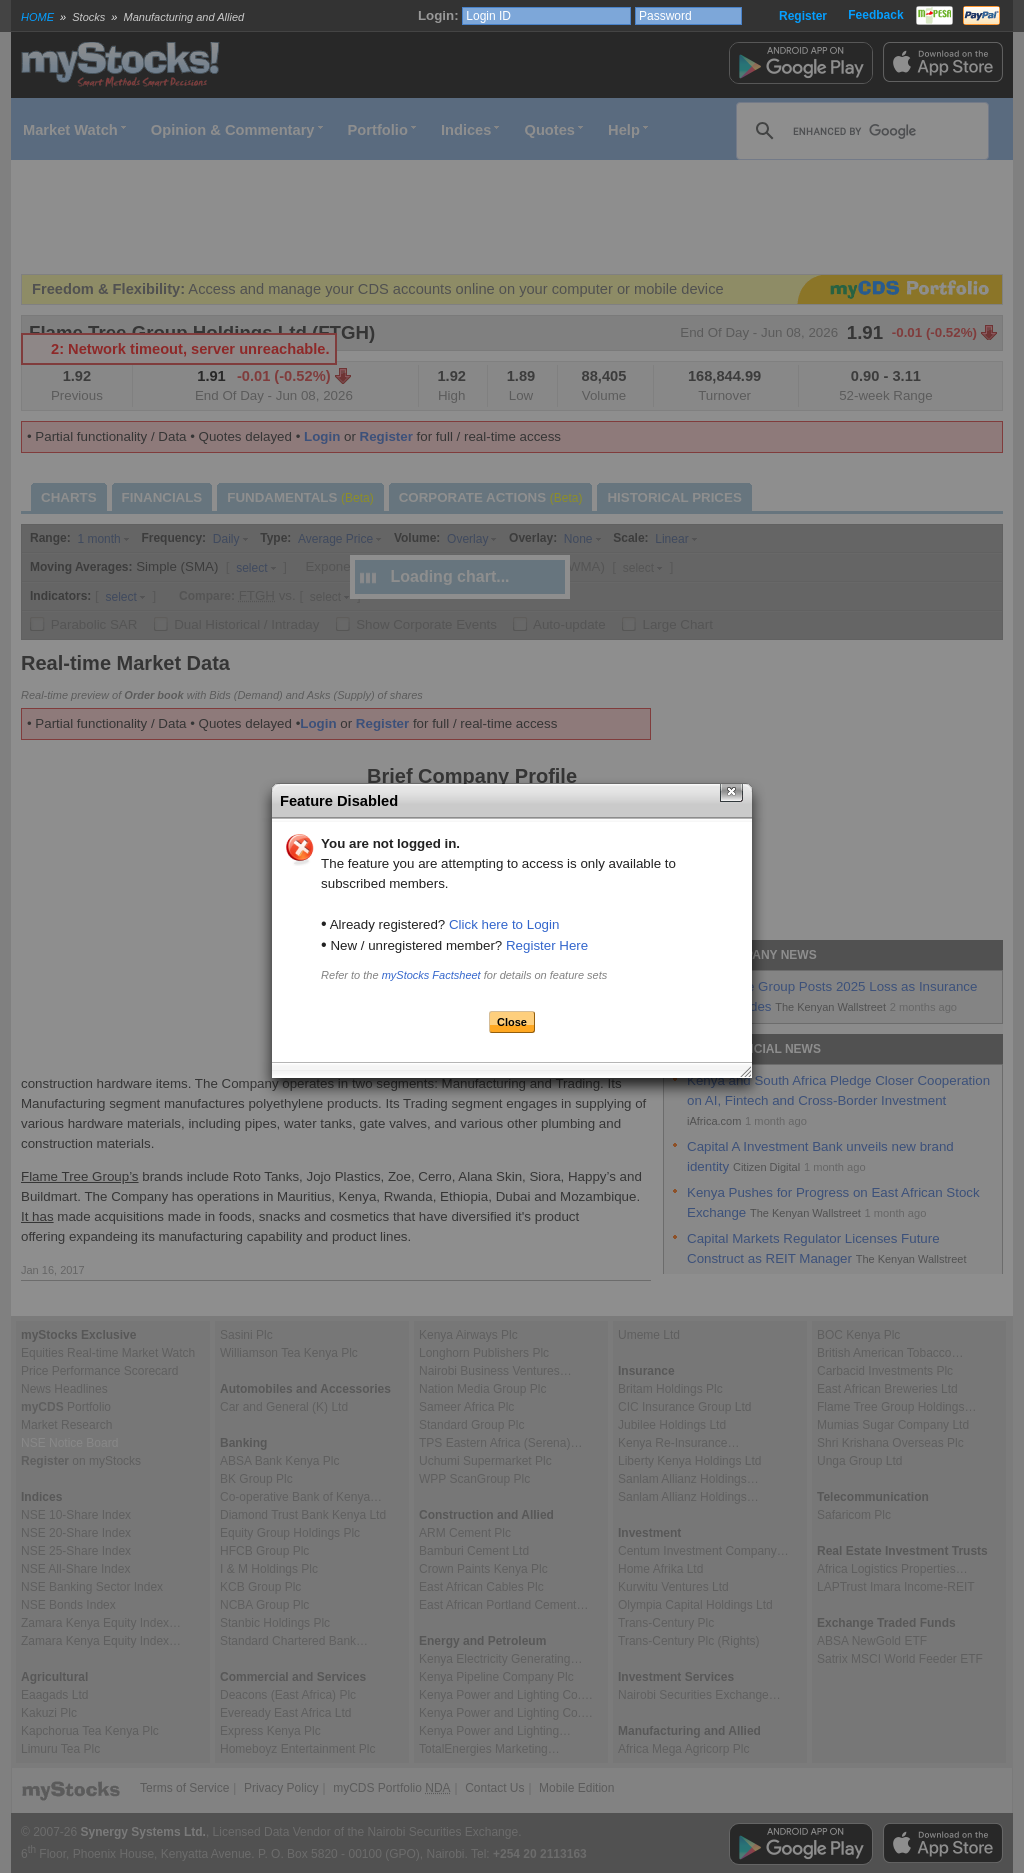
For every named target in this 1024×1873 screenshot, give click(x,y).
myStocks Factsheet (431, 975)
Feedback (875, 15)
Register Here (547, 945)
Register (803, 16)
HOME (37, 17)
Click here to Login (504, 924)
